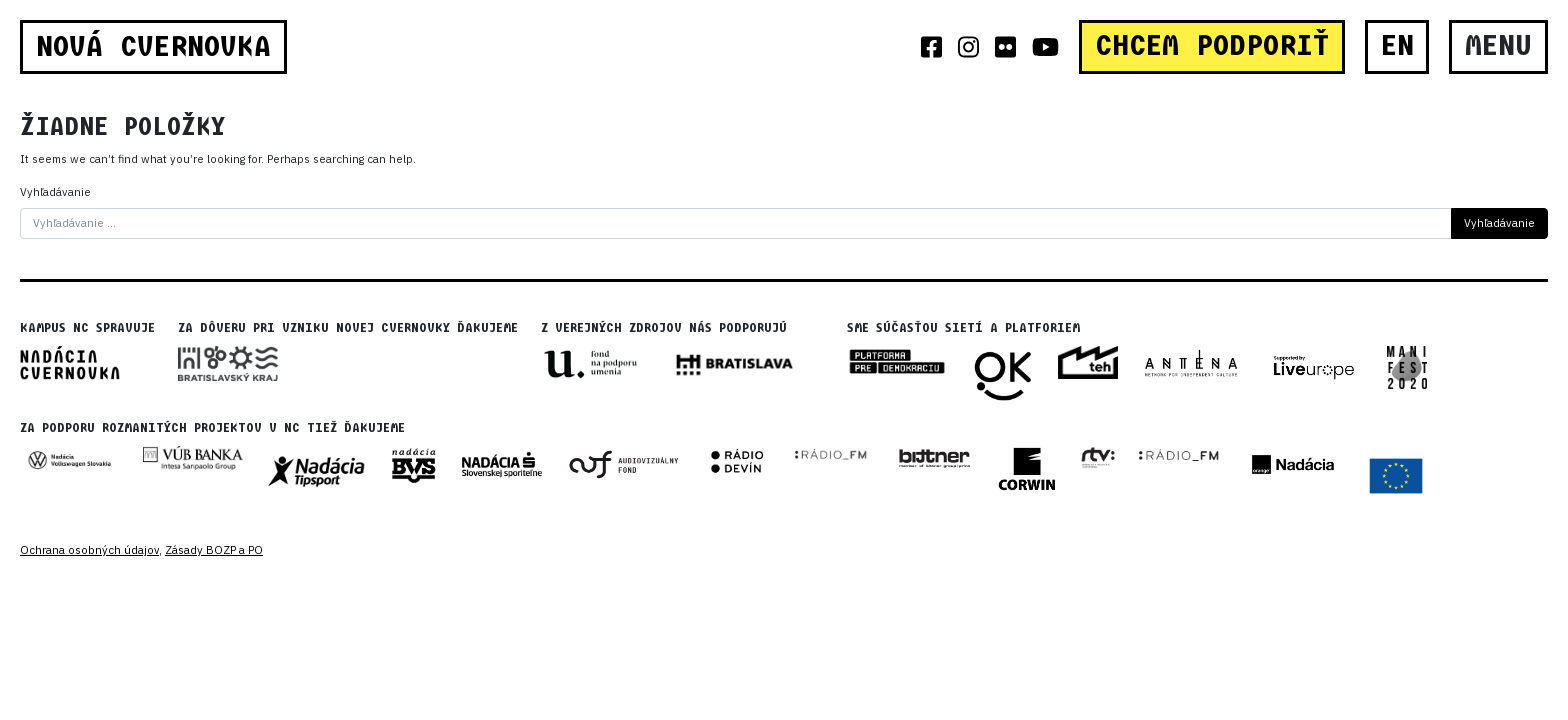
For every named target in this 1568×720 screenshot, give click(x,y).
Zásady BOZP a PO (214, 550)
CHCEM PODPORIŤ (1212, 46)
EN (1397, 46)
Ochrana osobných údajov (89, 550)
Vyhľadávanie (55, 192)
